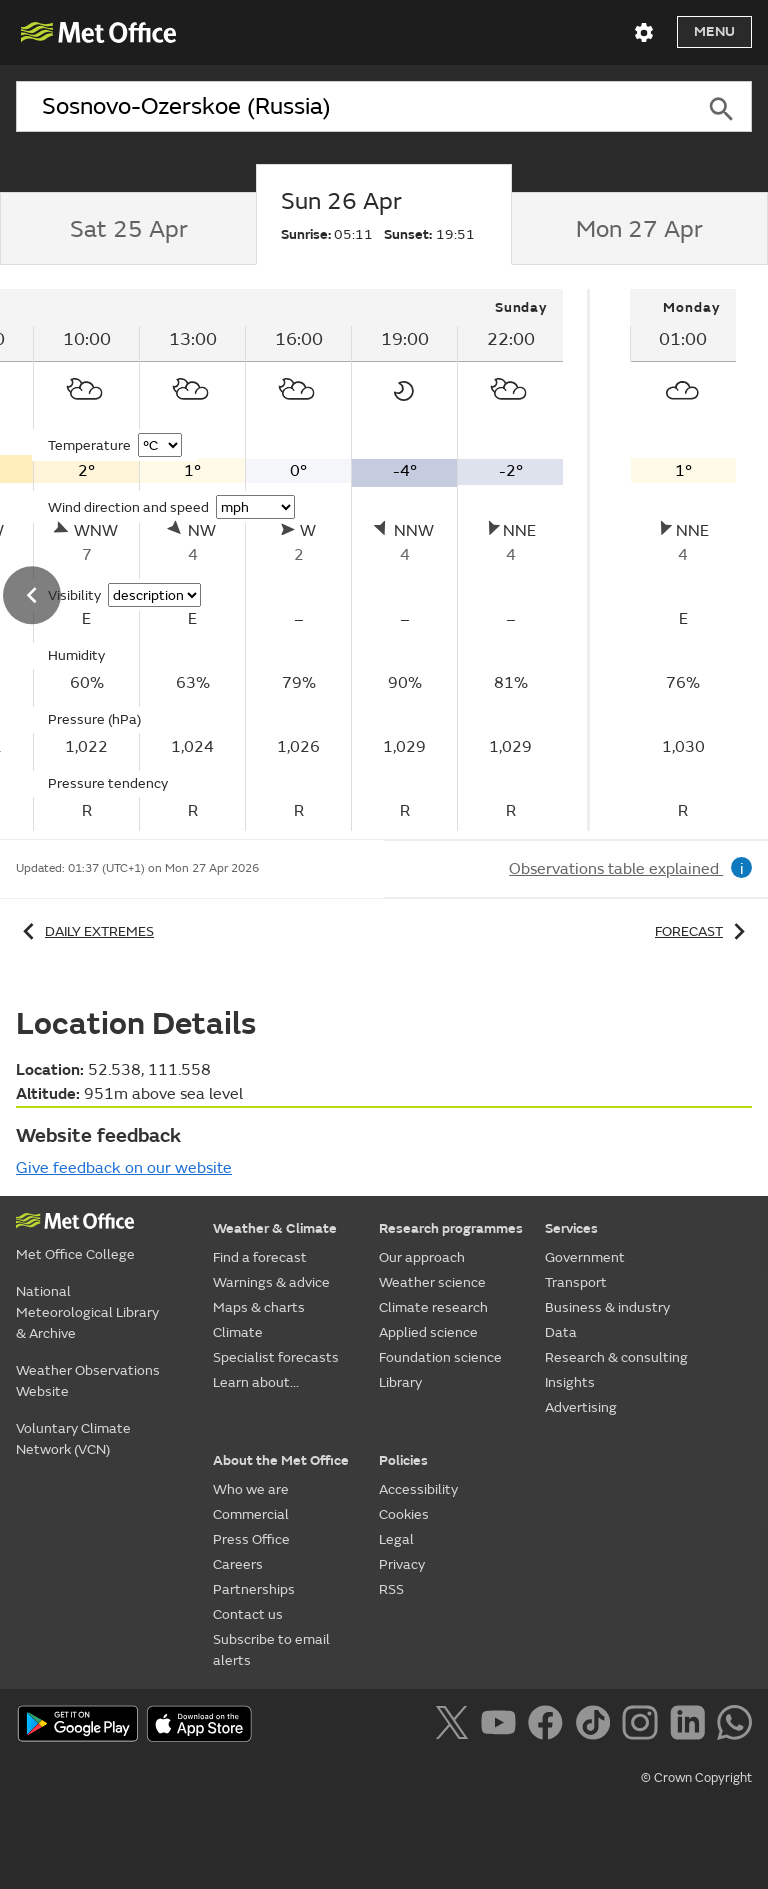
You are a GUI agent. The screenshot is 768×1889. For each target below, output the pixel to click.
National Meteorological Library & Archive (87, 1312)
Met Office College (75, 1254)
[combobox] (353, 107)
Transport (576, 1282)
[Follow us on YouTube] (502, 1726)
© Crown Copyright (696, 1778)
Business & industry (607, 1307)
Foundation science (440, 1357)
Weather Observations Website (88, 1381)
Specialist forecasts (276, 1357)
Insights (570, 1382)
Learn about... (256, 1382)
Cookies (404, 1514)
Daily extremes (85, 931)
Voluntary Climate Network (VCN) (73, 1439)
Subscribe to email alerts (271, 1650)
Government (585, 1257)
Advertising (581, 1407)
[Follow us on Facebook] (549, 1726)
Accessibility (418, 1489)
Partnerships (254, 1589)
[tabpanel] (683, 560)
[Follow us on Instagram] (643, 1726)
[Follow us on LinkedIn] (691, 1726)
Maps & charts (259, 1307)
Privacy (402, 1564)
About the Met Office (281, 1460)
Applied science (428, 1332)
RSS (391, 1589)
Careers (238, 1564)
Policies (403, 1460)
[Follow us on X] (455, 1726)
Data (561, 1332)
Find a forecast (260, 1257)
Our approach (422, 1257)
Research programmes (451, 1228)
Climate (238, 1332)
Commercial (251, 1514)
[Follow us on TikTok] (596, 1726)
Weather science (432, 1282)
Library (400, 1382)
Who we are (251, 1489)
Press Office (251, 1539)
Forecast (703, 931)
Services (571, 1228)
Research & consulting (616, 1357)
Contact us (248, 1614)
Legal (396, 1539)
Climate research (433, 1307)
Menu (714, 31)
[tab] (128, 229)
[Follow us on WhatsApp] (734, 1726)
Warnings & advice (271, 1282)
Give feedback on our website (124, 1168)
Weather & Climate (275, 1228)
